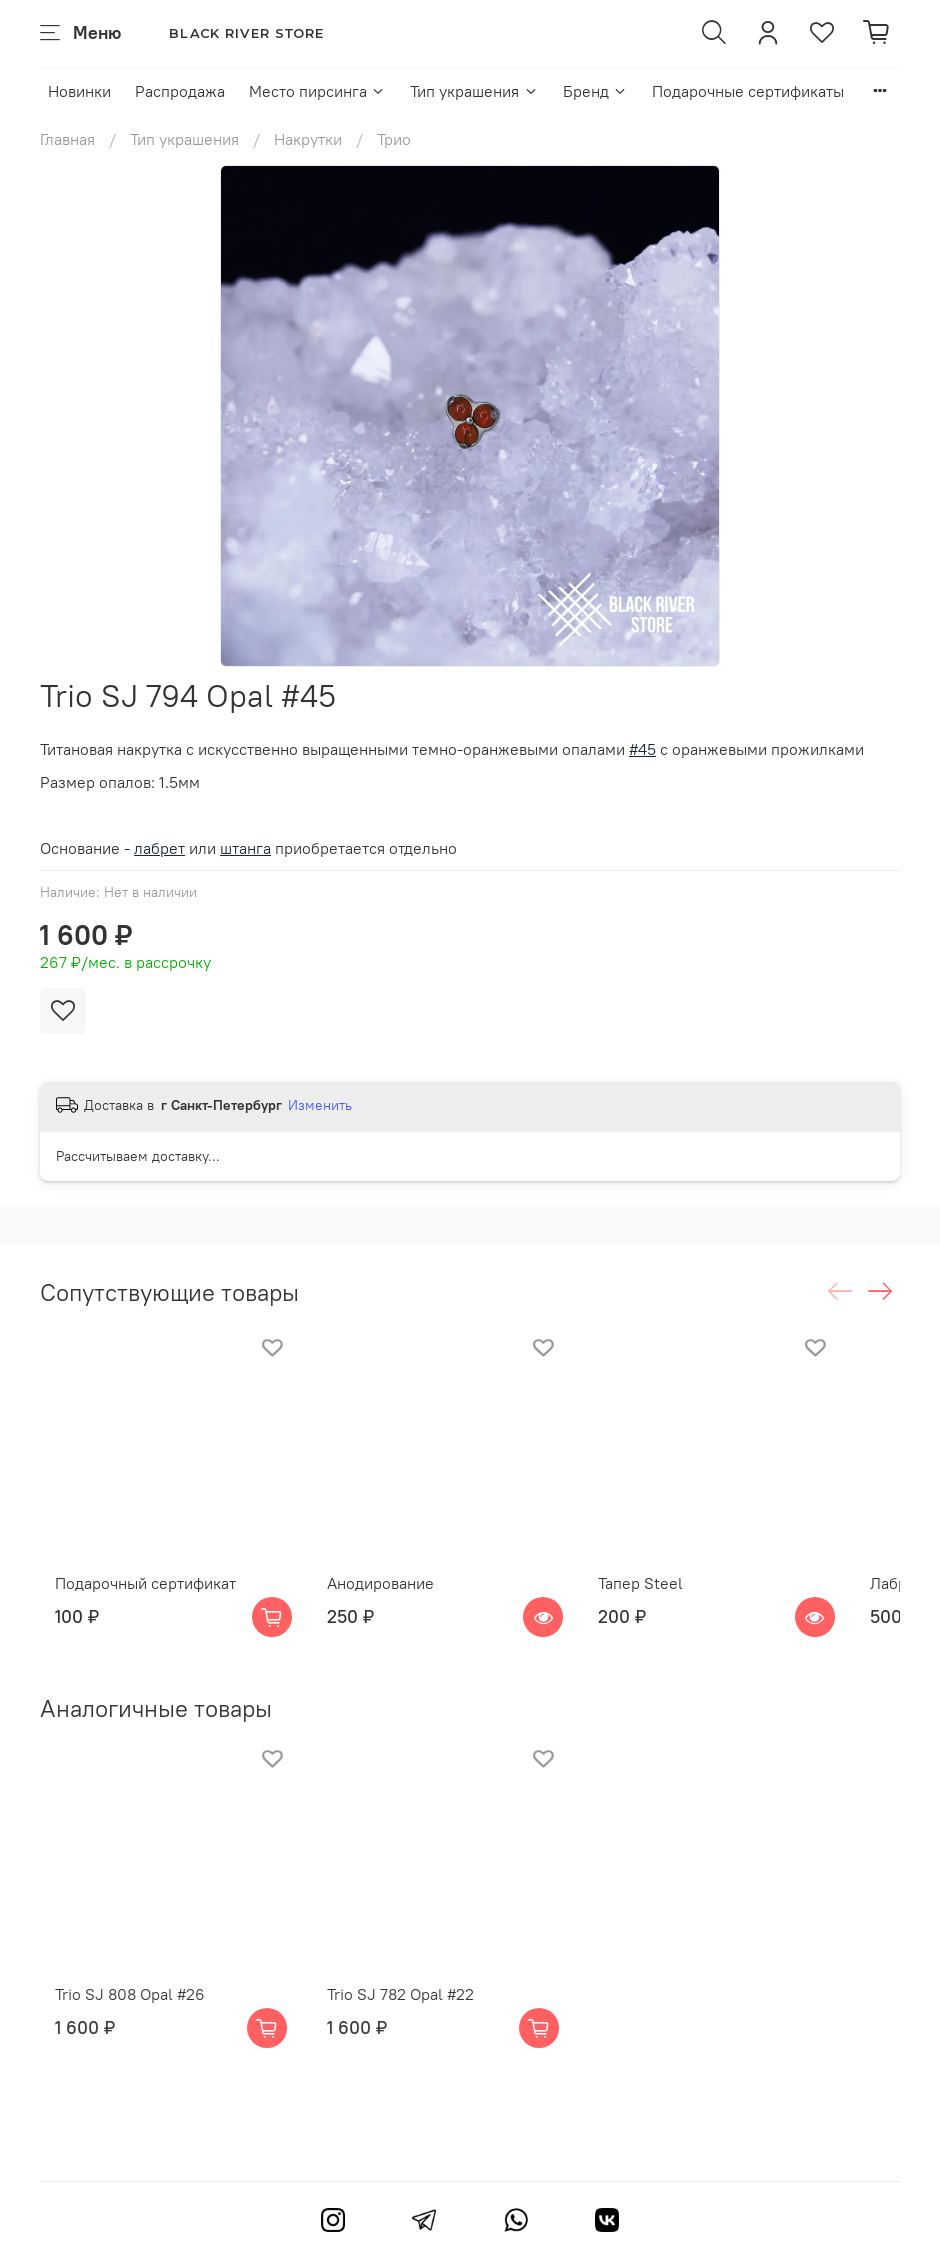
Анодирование (391, 1610)
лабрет (159, 848)
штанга (245, 848)
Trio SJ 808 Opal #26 (115, 2047)
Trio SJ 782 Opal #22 (411, 2047)
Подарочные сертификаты (748, 91)
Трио (394, 139)
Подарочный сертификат (130, 1610)
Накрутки (308, 139)
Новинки (79, 91)
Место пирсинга (317, 91)
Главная (67, 139)
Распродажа (180, 91)
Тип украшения (474, 91)
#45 (642, 749)
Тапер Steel (679, 1610)
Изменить (320, 1105)
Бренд (595, 91)
